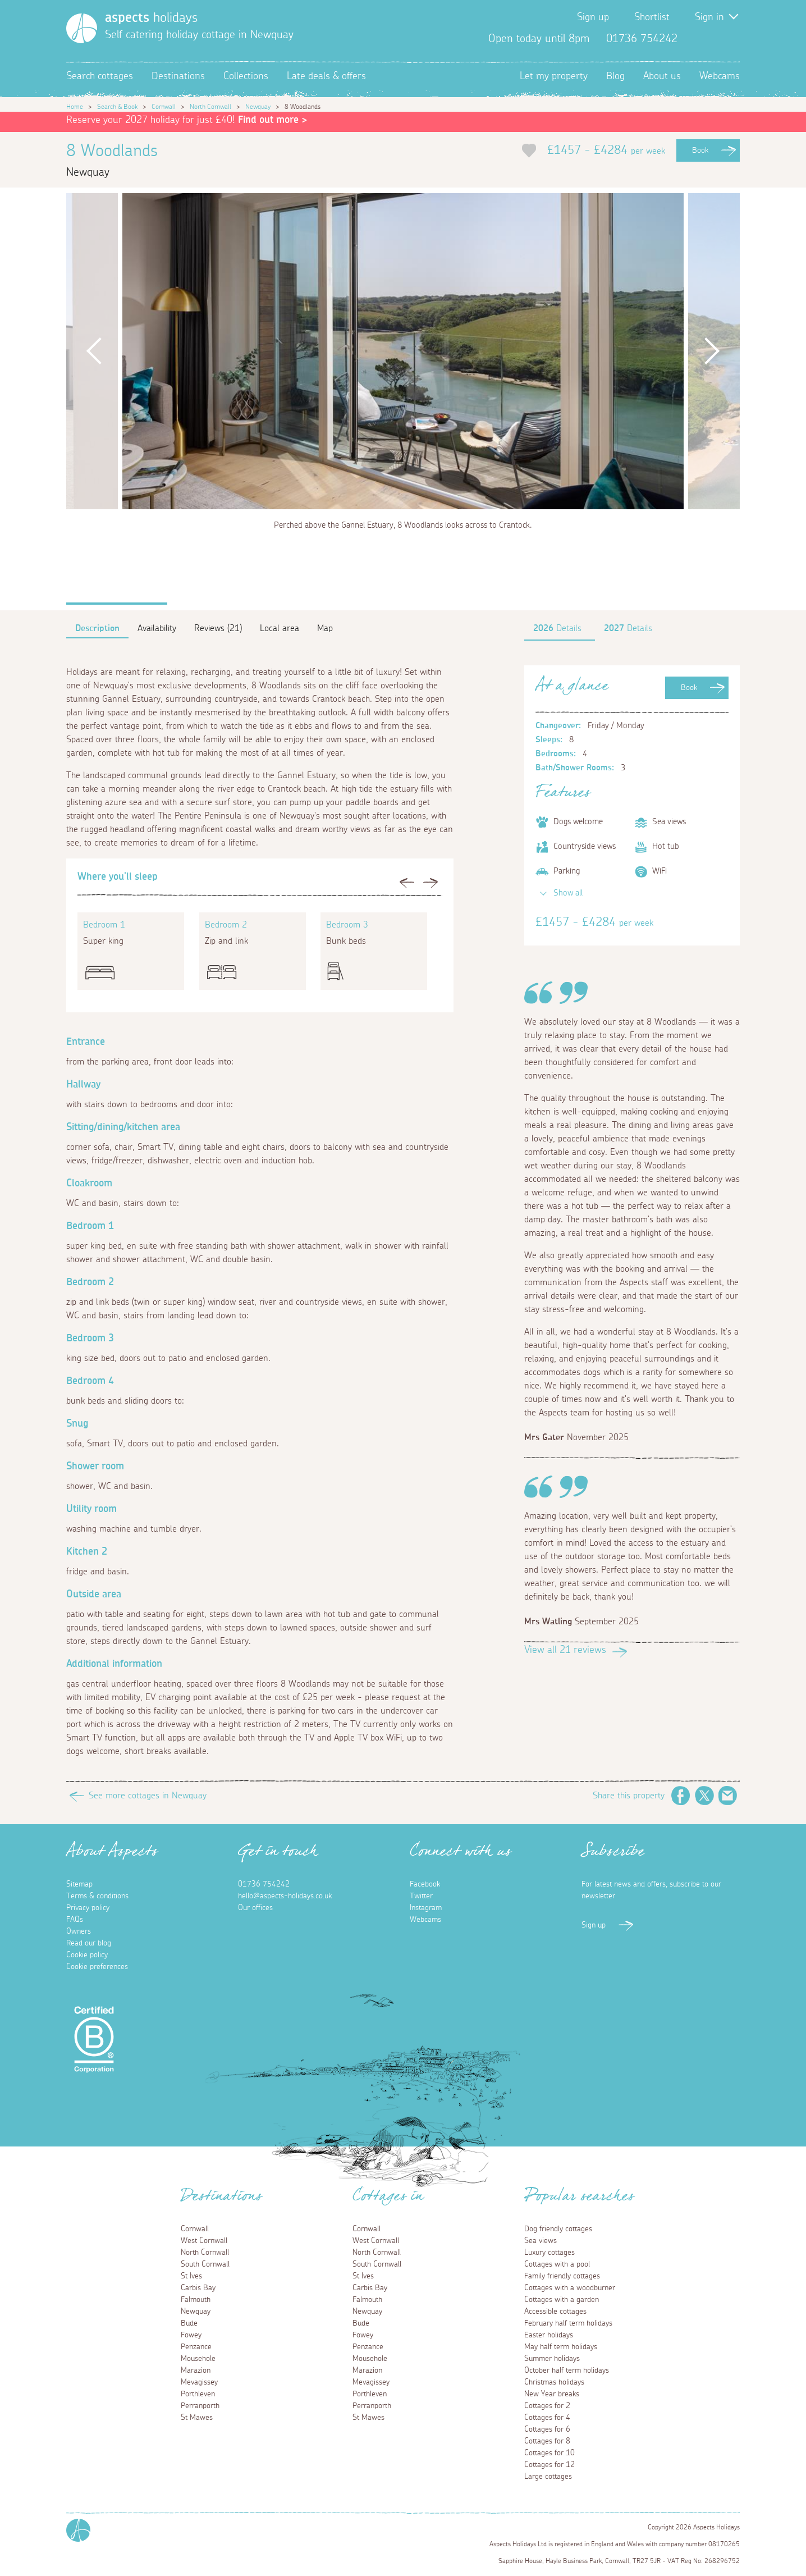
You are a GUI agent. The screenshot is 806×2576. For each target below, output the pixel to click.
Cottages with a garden (561, 2300)
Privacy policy (87, 1908)
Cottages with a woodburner (569, 2288)
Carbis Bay (198, 2288)
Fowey (191, 2335)
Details (557, 628)
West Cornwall (204, 2241)
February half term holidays (568, 2323)
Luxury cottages (549, 2253)
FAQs (74, 1920)
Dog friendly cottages (558, 2229)
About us (662, 76)
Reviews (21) (218, 628)
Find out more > (272, 120)
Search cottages (99, 76)
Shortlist (652, 17)
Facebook (695, 38)
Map (325, 628)
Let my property (554, 76)
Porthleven (198, 2394)
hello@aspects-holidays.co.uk (285, 1896)
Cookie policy (87, 1955)
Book (700, 150)
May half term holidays (560, 2347)
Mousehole (198, 2359)
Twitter (713, 38)
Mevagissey (199, 2382)
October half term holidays (566, 2370)
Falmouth (195, 2300)
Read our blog (88, 1943)
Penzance (196, 2347)
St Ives (191, 2276)
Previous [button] (94, 351)
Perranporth (200, 2406)
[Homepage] (81, 28)
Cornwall (164, 106)
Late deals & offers (326, 76)
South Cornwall (205, 2264)
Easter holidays (548, 2335)
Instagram (731, 38)
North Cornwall (210, 106)
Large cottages (548, 2477)
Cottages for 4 (547, 2418)
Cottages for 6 (547, 2429)
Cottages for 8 (547, 2441)
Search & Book (117, 106)
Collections (245, 76)
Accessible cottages (555, 2311)
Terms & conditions (97, 1896)
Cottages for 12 (549, 2465)
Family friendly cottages (562, 2276)
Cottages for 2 (547, 2406)
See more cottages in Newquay (148, 1795)
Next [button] (712, 351)
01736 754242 (264, 1884)
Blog (615, 76)
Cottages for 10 (549, 2453)
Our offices (255, 1908)
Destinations (178, 76)
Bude (189, 2323)
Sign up (593, 17)
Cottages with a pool (557, 2264)
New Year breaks (551, 2394)
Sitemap (79, 1884)
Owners (78, 1931)
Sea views (540, 2241)
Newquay (258, 106)
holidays (151, 18)
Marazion (195, 2370)
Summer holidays (552, 2359)
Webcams (719, 76)
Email (728, 1795)
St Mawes (197, 2418)
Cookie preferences (97, 1967)
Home (74, 106)
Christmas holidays (554, 2382)
